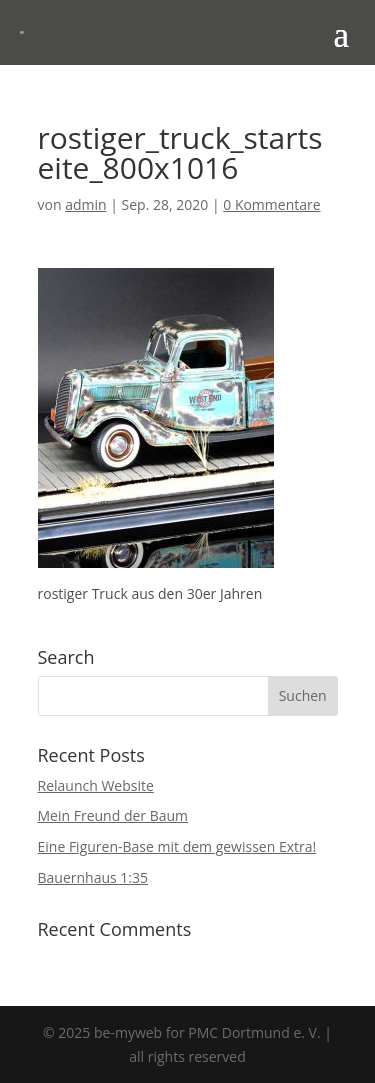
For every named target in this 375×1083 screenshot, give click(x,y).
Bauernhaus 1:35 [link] (93, 877)
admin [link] (85, 204)
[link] (22, 32)
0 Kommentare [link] (271, 204)
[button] (341, 33)
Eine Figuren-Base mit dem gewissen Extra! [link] (177, 846)
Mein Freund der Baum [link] (113, 815)
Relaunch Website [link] (96, 785)
